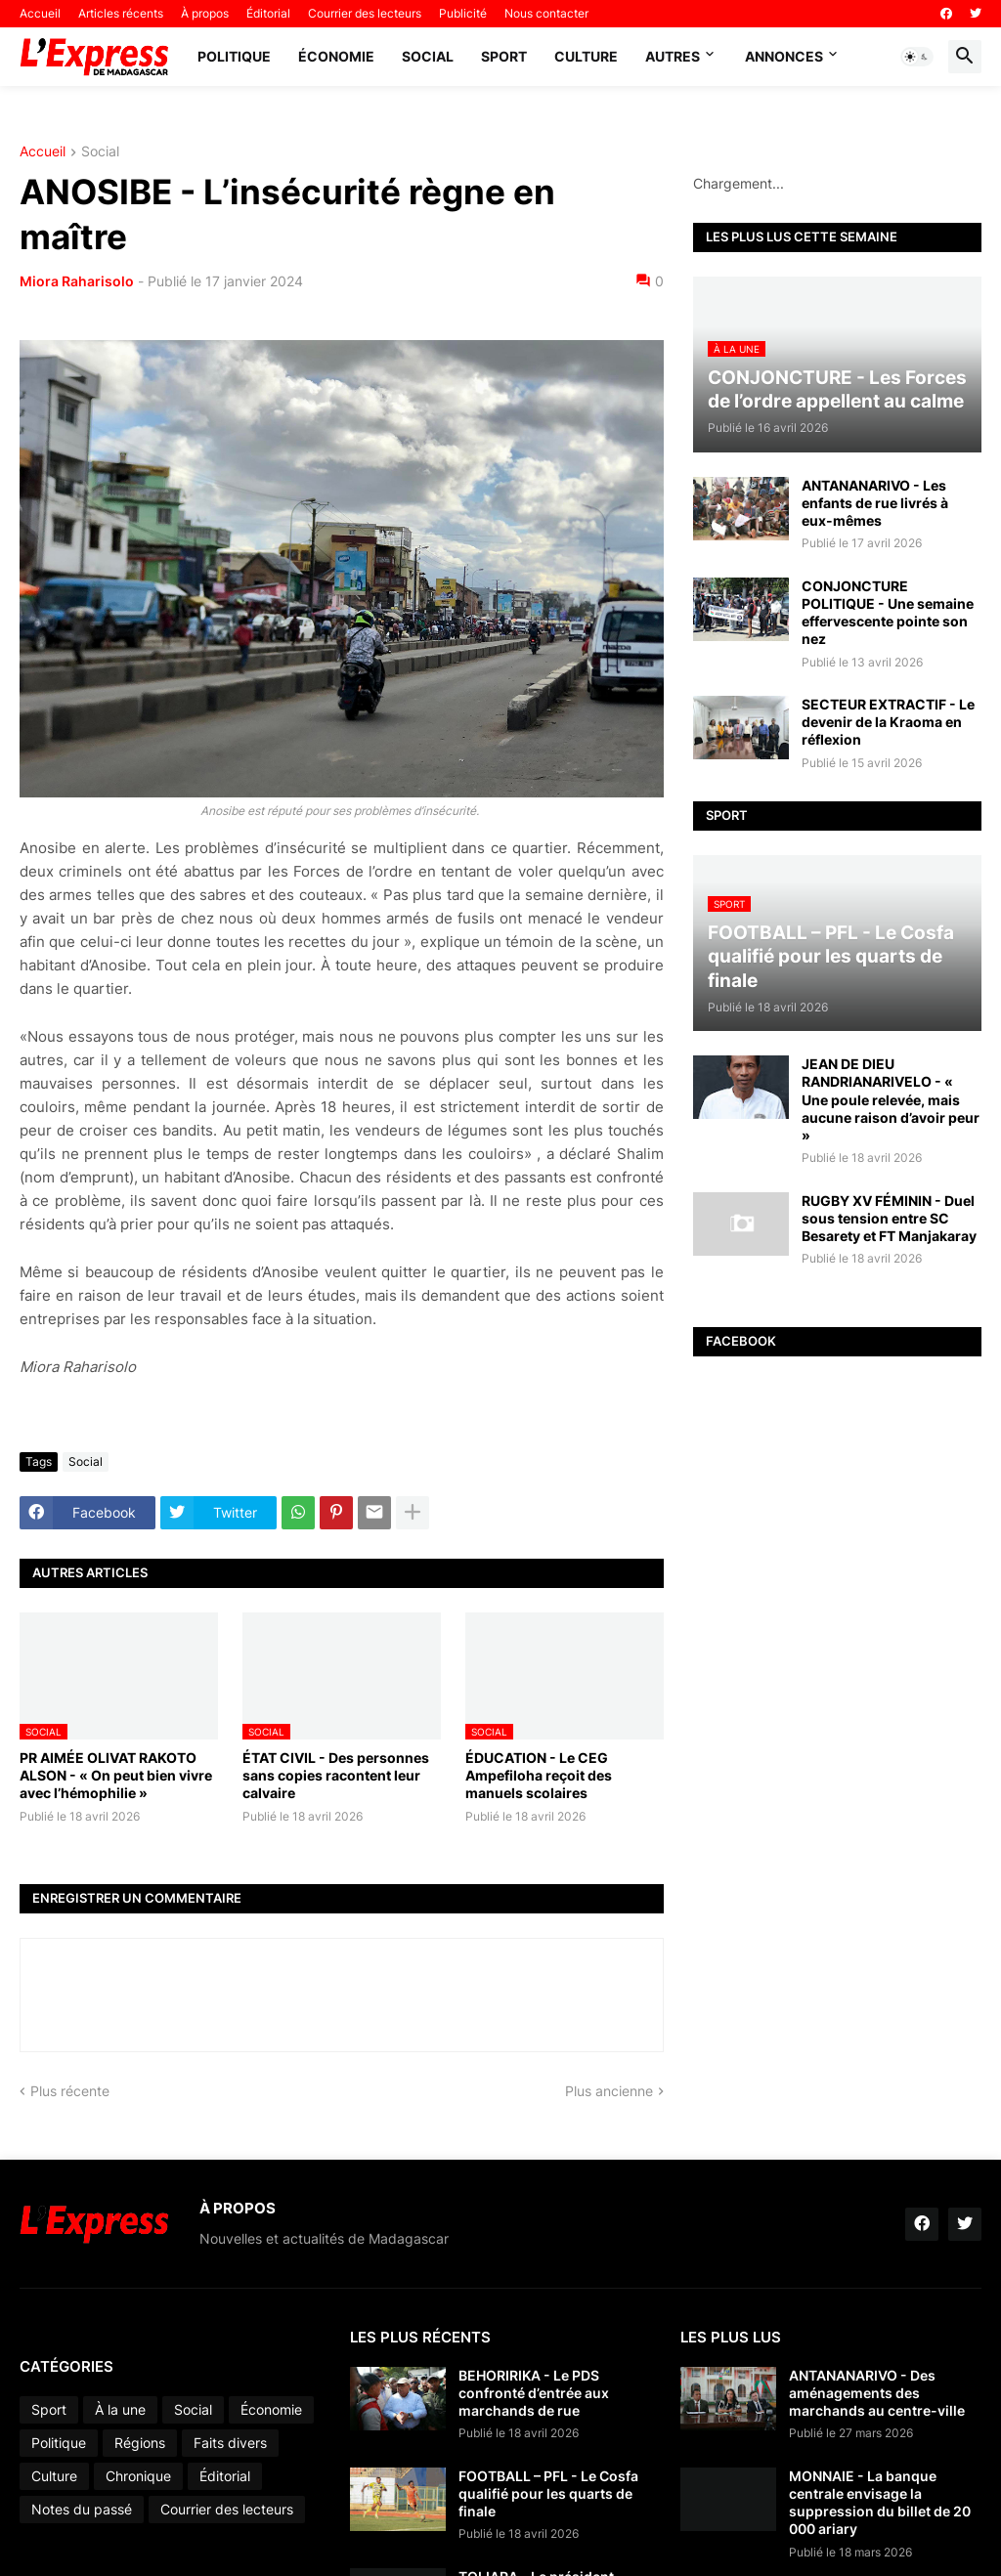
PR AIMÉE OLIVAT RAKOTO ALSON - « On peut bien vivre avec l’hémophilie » (116, 1775)
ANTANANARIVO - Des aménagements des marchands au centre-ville (877, 2393)
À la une (120, 2409)
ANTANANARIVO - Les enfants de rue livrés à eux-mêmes (875, 503)
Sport (504, 56)
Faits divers (230, 2442)
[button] (917, 56)
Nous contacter (546, 13)
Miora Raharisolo (77, 281)
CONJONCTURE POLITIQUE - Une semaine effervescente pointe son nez (888, 613)
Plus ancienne (609, 2090)
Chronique (138, 2476)
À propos (205, 13)
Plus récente (69, 2090)
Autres (672, 56)
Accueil (40, 13)
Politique (234, 56)
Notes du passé (81, 2509)
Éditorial (268, 13)
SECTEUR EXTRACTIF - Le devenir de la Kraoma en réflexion (888, 722)
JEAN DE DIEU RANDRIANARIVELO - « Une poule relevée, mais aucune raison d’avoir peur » (890, 1099)
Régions (139, 2442)
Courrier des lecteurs (364, 13)
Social (428, 56)
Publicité (463, 13)
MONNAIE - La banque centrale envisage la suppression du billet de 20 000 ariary (880, 2503)
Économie (336, 56)
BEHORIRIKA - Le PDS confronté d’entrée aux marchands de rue (533, 2393)
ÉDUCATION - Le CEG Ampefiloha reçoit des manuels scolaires (538, 1775)
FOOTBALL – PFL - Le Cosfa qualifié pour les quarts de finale (548, 2493)
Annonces (784, 56)
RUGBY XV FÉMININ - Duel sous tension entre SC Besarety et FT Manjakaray (889, 1218)
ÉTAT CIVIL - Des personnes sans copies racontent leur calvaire (335, 1775)
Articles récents (120, 13)
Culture (586, 56)
